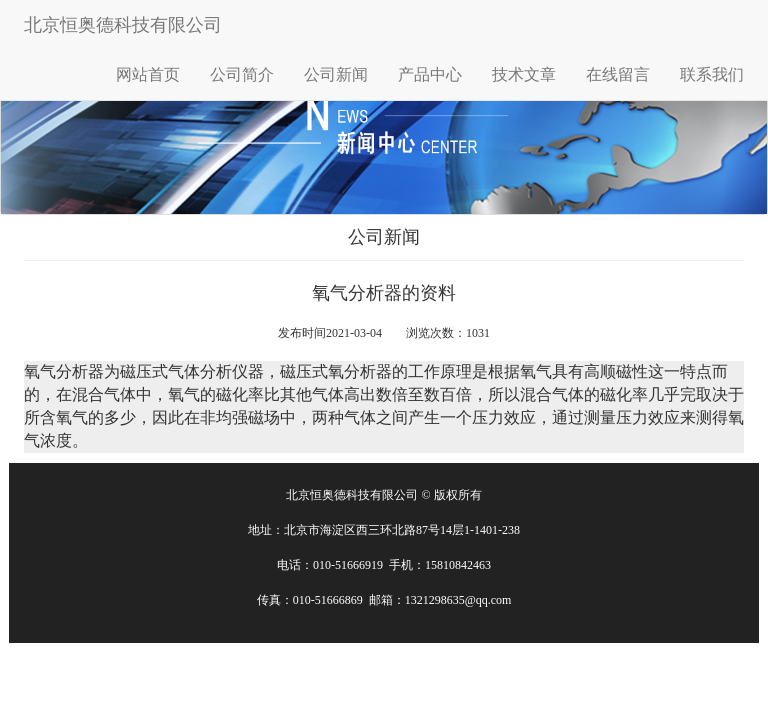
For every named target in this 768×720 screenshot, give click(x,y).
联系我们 (712, 74)
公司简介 (242, 74)
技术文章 (524, 74)
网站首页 (148, 74)
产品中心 (430, 74)
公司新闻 (336, 74)
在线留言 (618, 74)
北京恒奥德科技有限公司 (123, 25)
